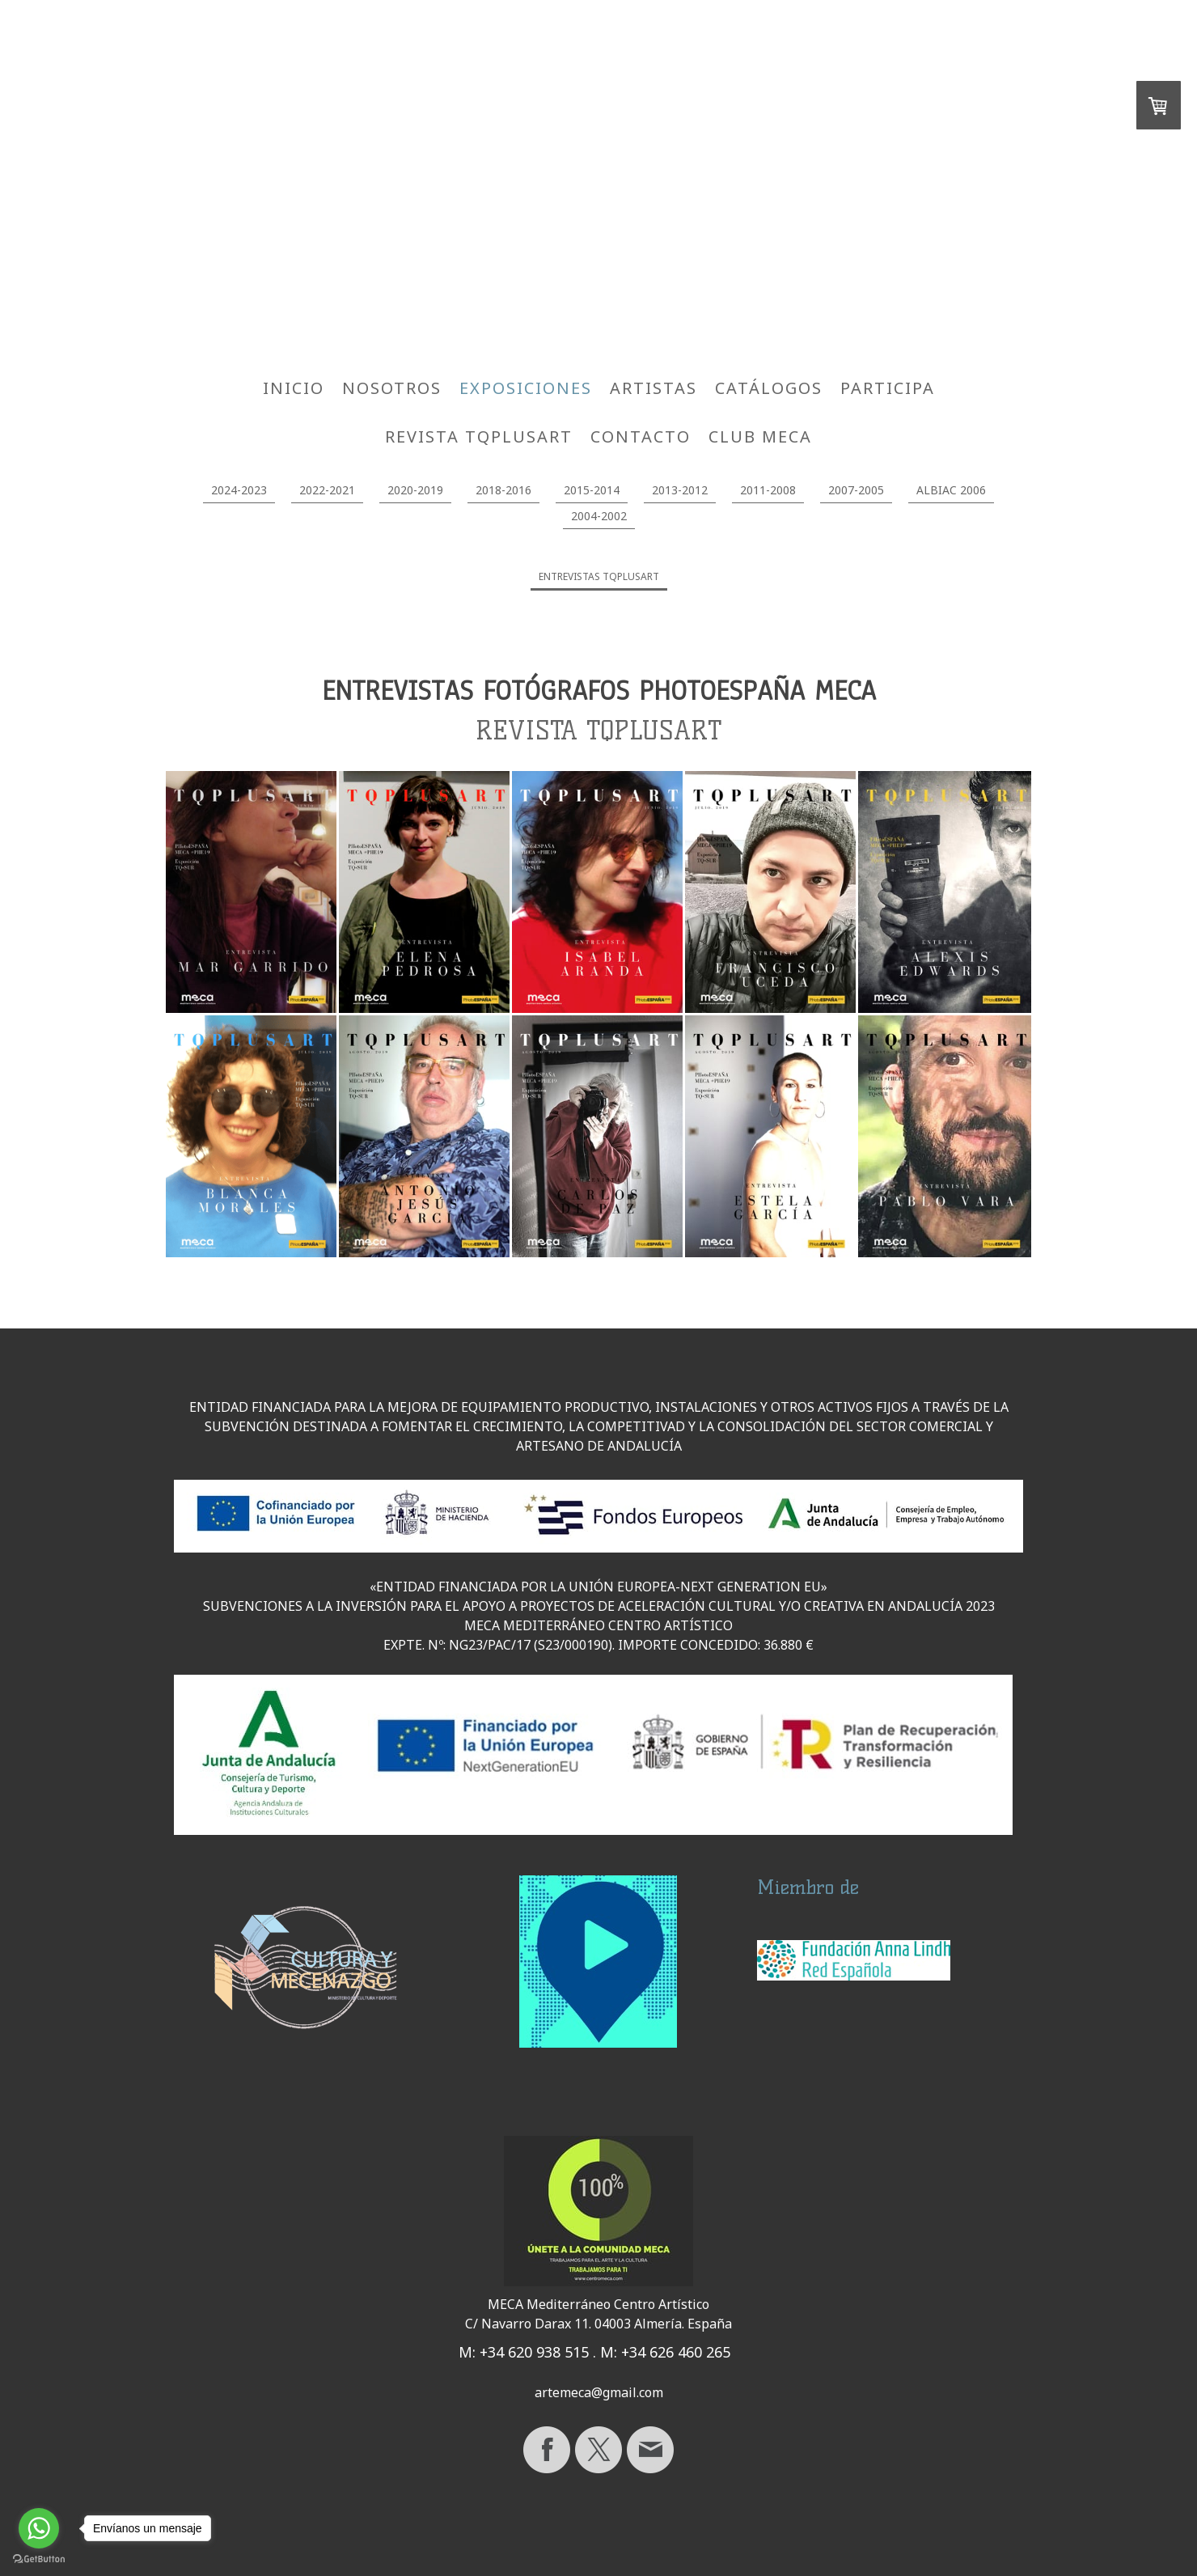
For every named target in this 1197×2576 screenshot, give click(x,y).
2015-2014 (592, 490)
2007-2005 (856, 490)
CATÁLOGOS (769, 388)
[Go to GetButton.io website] (39, 2559)
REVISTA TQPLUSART (479, 436)
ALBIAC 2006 (951, 490)
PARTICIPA (887, 388)
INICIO (293, 388)
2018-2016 (503, 490)
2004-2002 (599, 515)
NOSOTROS (392, 388)
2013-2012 (680, 490)
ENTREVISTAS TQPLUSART (599, 576)
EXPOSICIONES (525, 388)
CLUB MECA (760, 436)
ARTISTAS (653, 388)
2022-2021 (327, 490)
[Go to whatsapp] (39, 2528)
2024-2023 (239, 490)
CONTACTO (640, 436)
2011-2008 (768, 490)
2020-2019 (415, 490)
